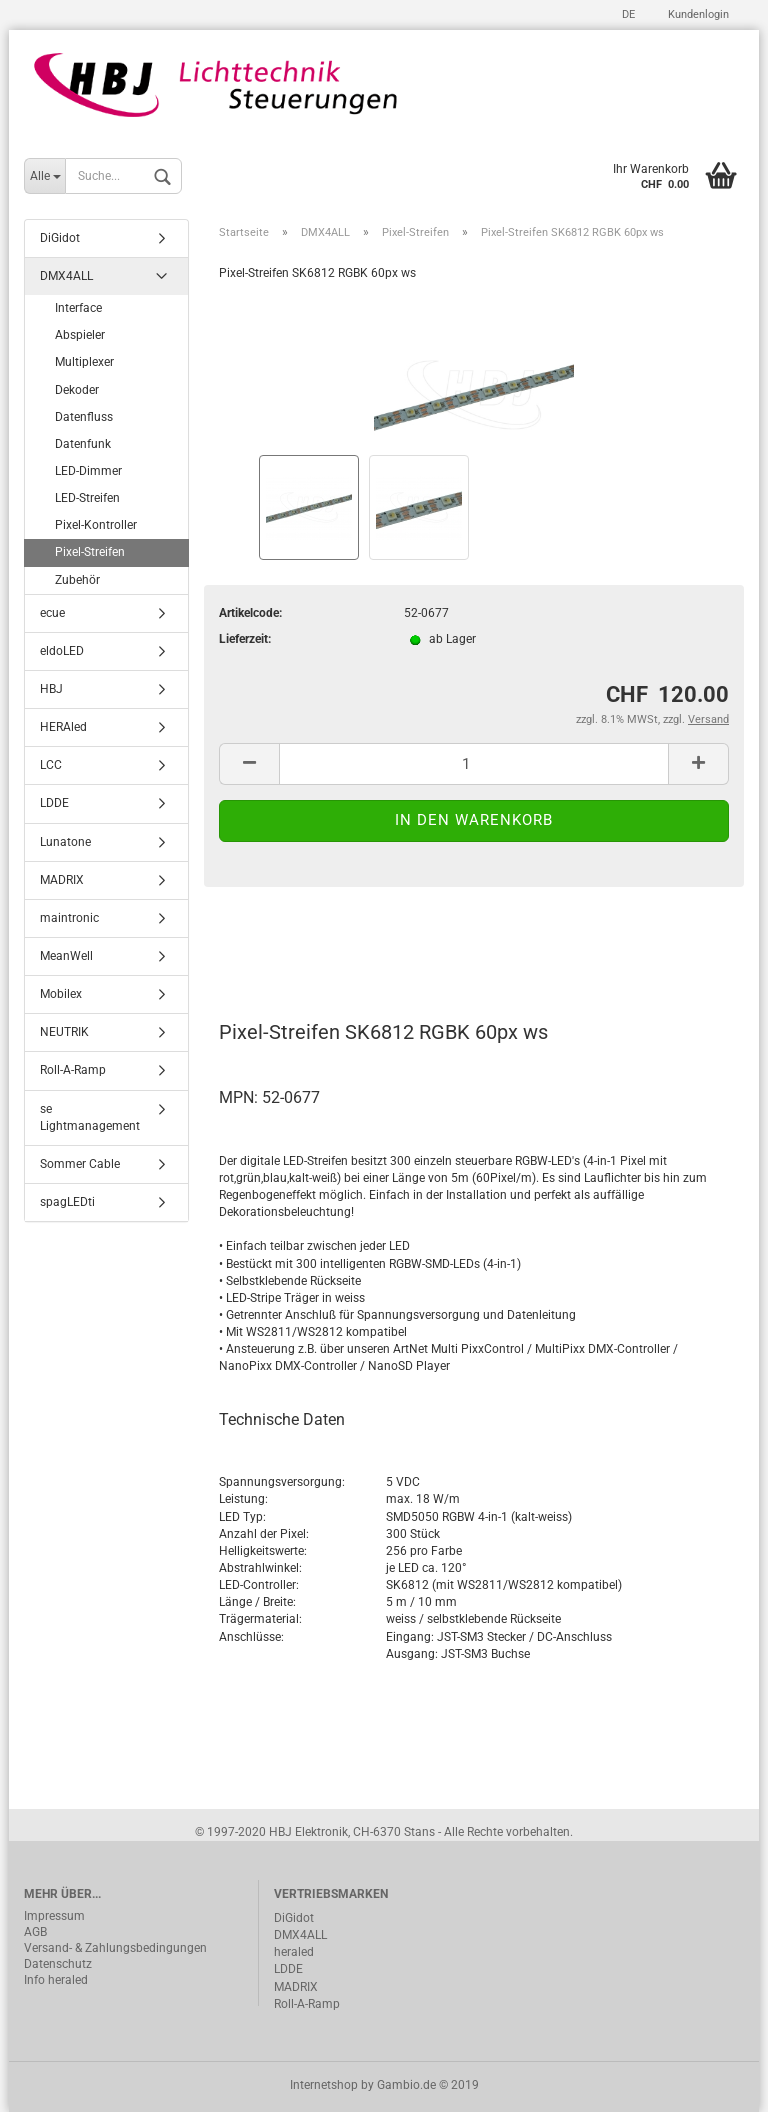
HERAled (63, 727)
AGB (35, 1932)
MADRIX (62, 880)
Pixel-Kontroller (96, 525)
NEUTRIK (64, 1032)
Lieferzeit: (245, 639)
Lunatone (65, 842)
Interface (78, 308)
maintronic (69, 918)
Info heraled (56, 1980)
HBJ (51, 689)
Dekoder (77, 390)
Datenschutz (58, 1964)
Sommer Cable (80, 1164)
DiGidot (60, 238)
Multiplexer (84, 362)
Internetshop (324, 2085)
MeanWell (66, 956)
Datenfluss (84, 417)
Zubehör (77, 580)
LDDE (54, 803)
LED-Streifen (87, 498)
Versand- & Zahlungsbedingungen (115, 1948)
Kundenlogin (697, 14)
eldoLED (62, 651)
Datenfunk (83, 444)
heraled (294, 1952)
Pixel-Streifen (90, 552)
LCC (51, 765)
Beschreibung (294, 944)
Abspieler (80, 335)
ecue (52, 613)
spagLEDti (67, 1202)
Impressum (54, 1916)
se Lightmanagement (90, 1117)
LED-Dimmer (88, 471)
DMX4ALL (66, 276)
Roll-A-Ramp (73, 1070)
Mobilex (61, 994)
